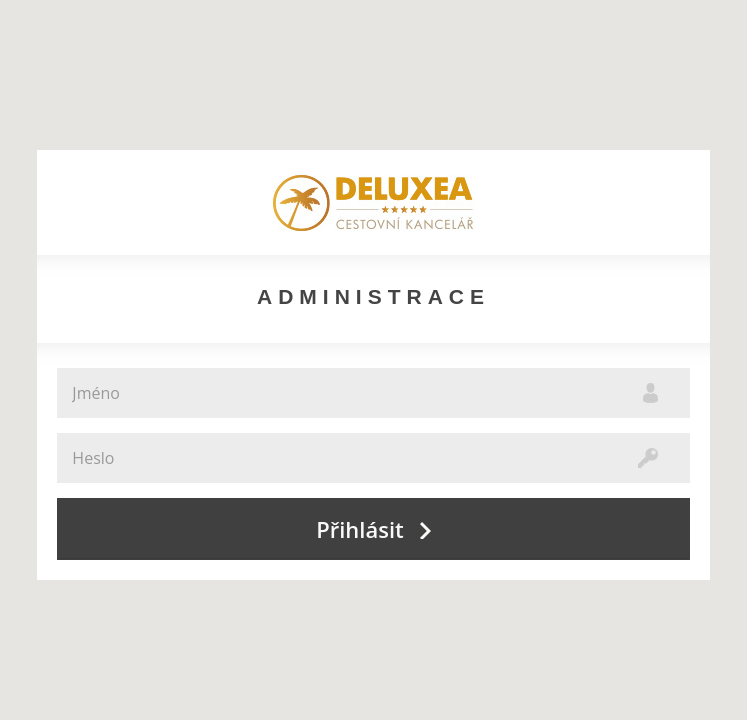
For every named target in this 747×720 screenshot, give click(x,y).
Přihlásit (373, 529)
